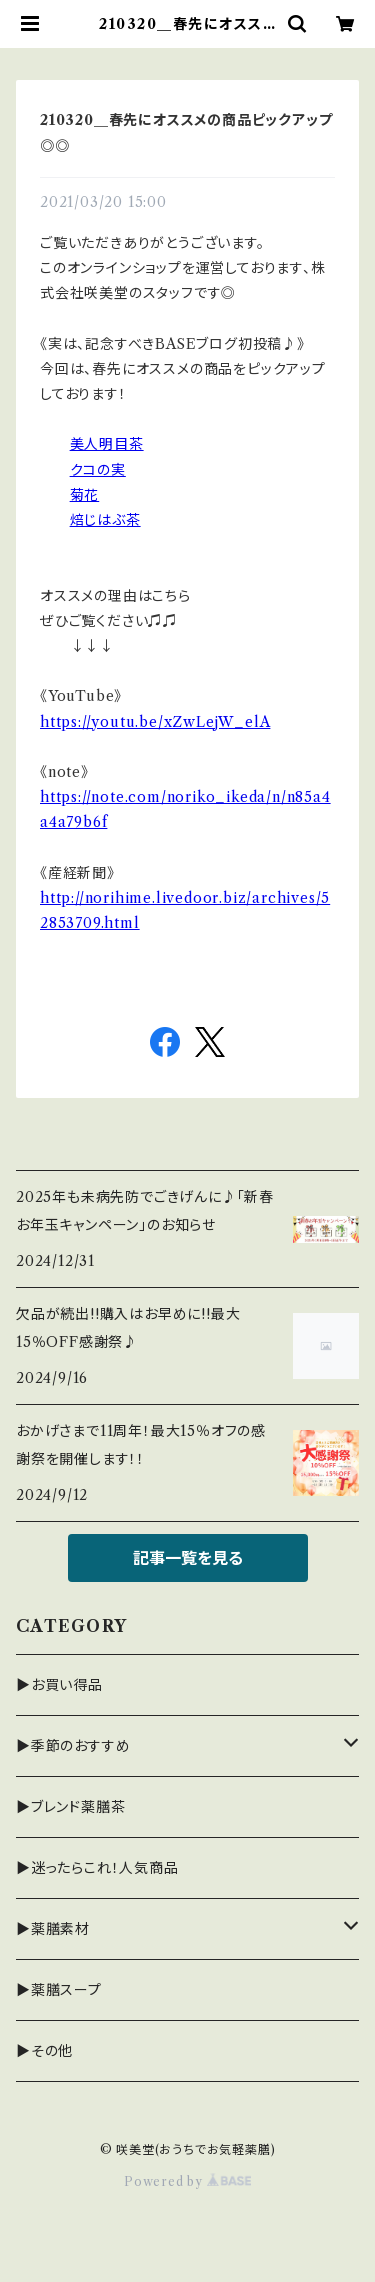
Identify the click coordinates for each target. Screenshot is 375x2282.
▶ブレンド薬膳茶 (70, 1807)
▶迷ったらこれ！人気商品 (97, 1868)
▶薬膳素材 (53, 1929)
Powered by (187, 2181)
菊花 (85, 495)
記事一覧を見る (188, 1558)
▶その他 (44, 2051)
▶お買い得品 (59, 1685)
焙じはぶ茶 (105, 520)
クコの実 (98, 470)
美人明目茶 (107, 444)
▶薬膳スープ (59, 1990)
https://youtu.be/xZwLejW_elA (155, 722)
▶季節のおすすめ (73, 1746)
